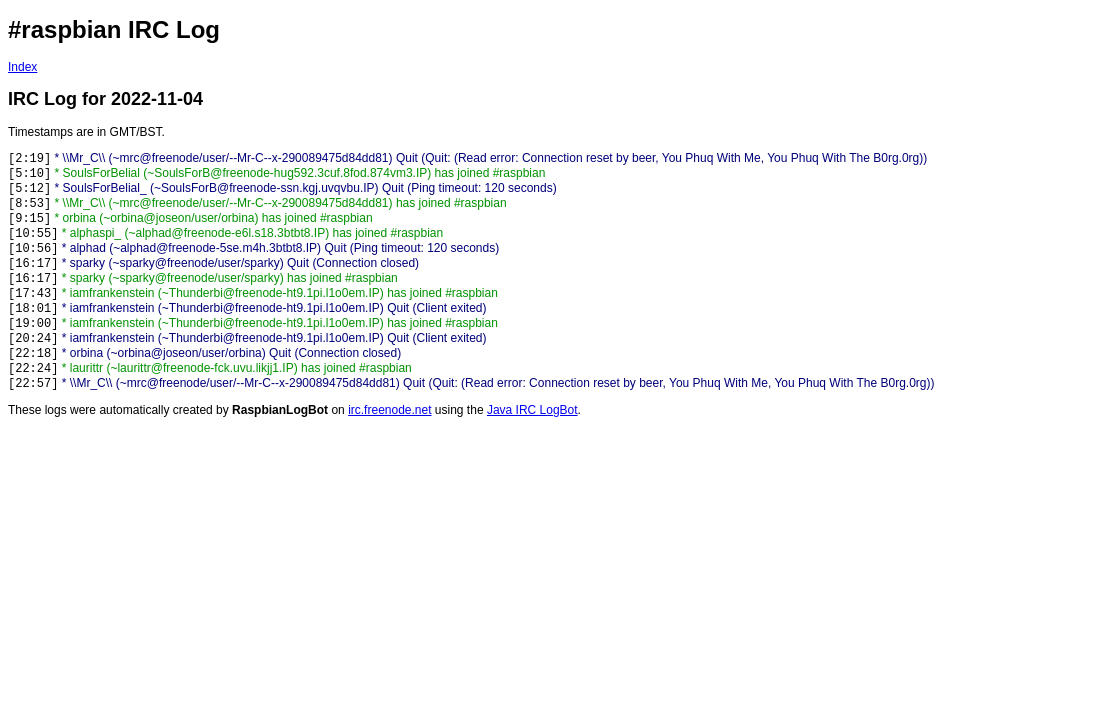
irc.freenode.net (389, 410)
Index (22, 67)
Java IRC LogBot (532, 410)
